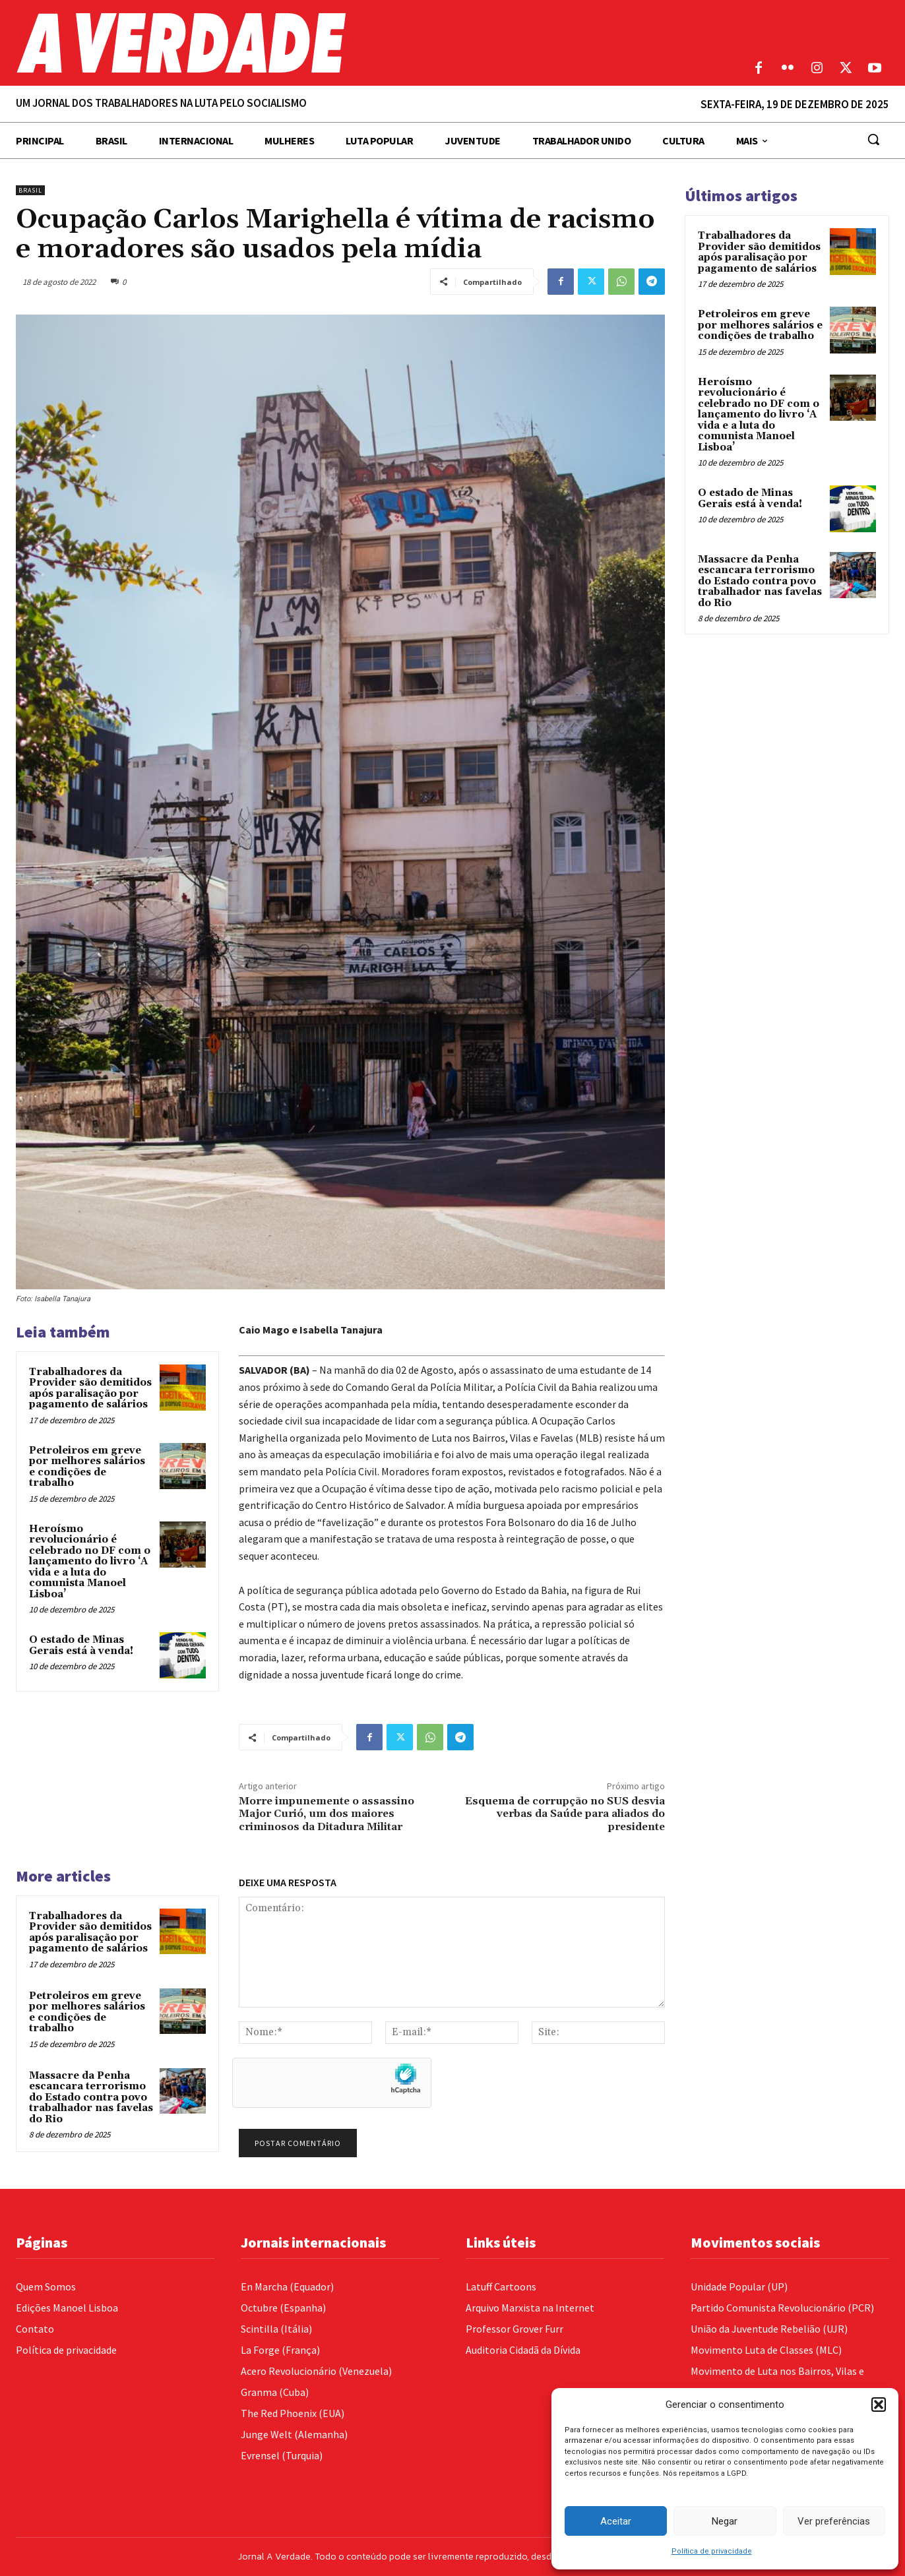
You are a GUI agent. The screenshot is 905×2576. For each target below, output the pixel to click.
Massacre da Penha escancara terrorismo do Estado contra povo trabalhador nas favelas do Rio (91, 2098)
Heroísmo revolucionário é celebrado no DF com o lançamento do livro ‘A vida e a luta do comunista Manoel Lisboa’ (89, 1562)
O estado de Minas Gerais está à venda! (81, 1645)
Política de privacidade (711, 2551)
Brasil (30, 190)
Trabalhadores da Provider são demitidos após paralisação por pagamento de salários (90, 1388)
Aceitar (615, 2521)
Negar (724, 2521)
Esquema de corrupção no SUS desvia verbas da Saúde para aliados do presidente (565, 1813)
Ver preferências (833, 2521)
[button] (878, 2404)
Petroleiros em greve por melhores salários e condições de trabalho (87, 1467)
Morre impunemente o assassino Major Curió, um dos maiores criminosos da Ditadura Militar (326, 1813)
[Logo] (339, 43)
